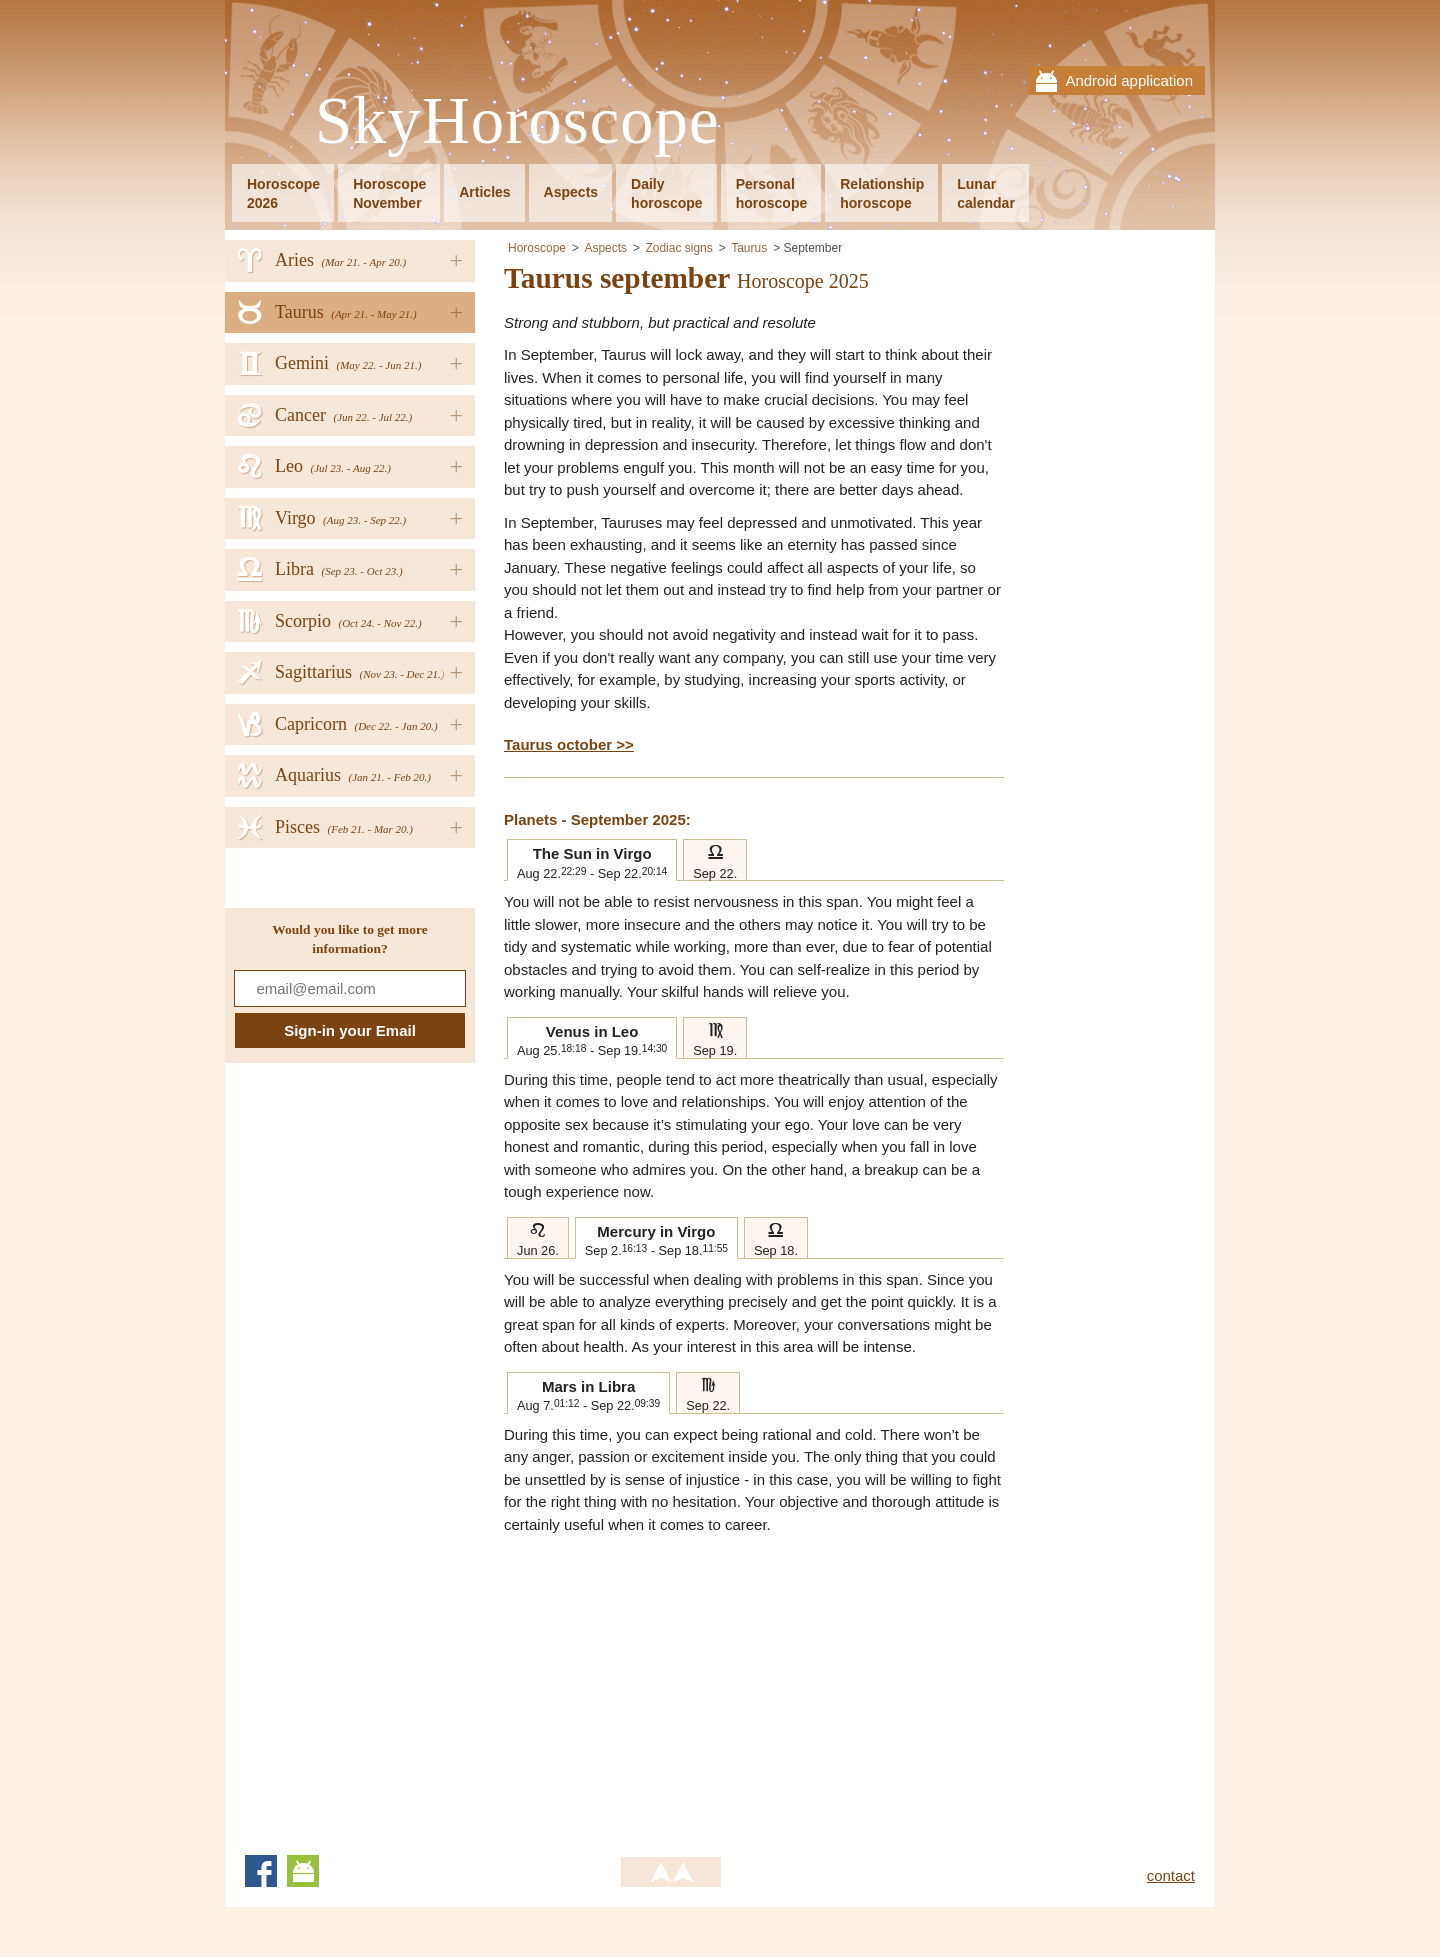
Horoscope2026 (283, 193)
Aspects (571, 192)
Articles (484, 192)
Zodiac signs (678, 248)
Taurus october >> (569, 744)
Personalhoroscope (772, 193)
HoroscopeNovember (389, 193)
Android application (1129, 80)
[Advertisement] (672, 1686)
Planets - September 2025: (597, 819)
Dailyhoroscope (667, 193)
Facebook (261, 1871)
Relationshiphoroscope (882, 193)
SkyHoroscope (517, 121)
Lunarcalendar (986, 193)
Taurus (749, 248)
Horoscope (537, 248)
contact (1171, 1875)
